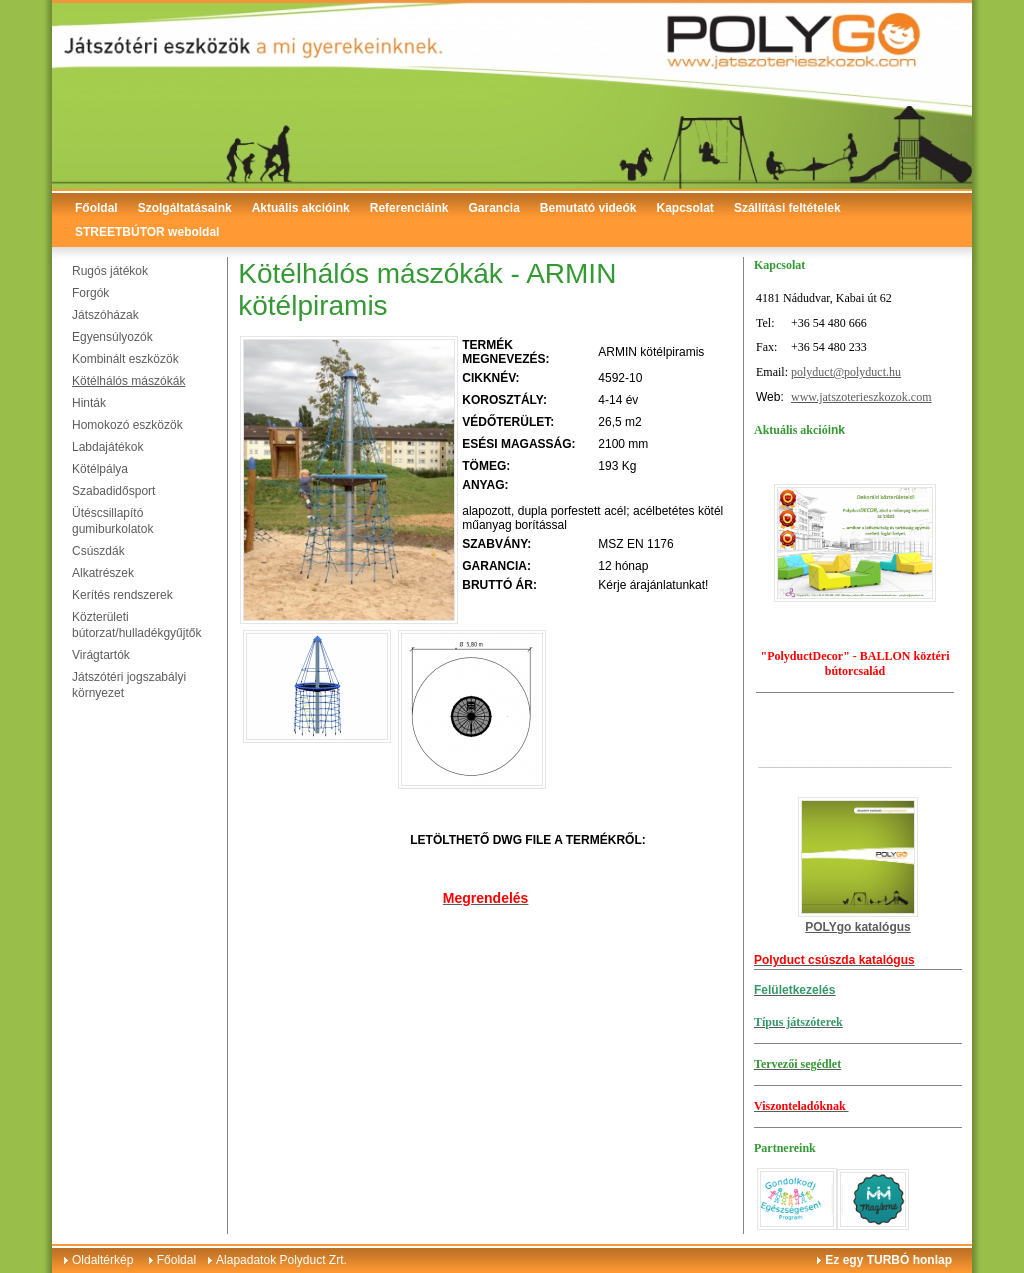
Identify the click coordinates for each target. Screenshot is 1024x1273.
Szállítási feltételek (787, 208)
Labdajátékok (107, 447)
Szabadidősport (113, 491)
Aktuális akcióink (301, 208)
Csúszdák (98, 551)
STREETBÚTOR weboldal (147, 232)
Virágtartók (101, 655)
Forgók (90, 293)
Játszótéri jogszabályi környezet (129, 685)
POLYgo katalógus (858, 927)
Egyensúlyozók (112, 337)
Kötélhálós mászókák (128, 381)
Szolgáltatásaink (185, 208)
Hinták (89, 403)
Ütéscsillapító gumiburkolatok (112, 521)
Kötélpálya (100, 469)
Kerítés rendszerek (122, 595)
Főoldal (96, 208)
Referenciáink (409, 208)
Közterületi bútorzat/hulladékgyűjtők (136, 625)
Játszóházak (105, 315)
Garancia (493, 208)
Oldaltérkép (102, 1260)
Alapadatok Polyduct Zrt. (281, 1260)
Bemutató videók (588, 208)
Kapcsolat (685, 208)
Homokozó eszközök (127, 425)
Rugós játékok (110, 271)
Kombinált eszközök (125, 359)
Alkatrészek (103, 573)
